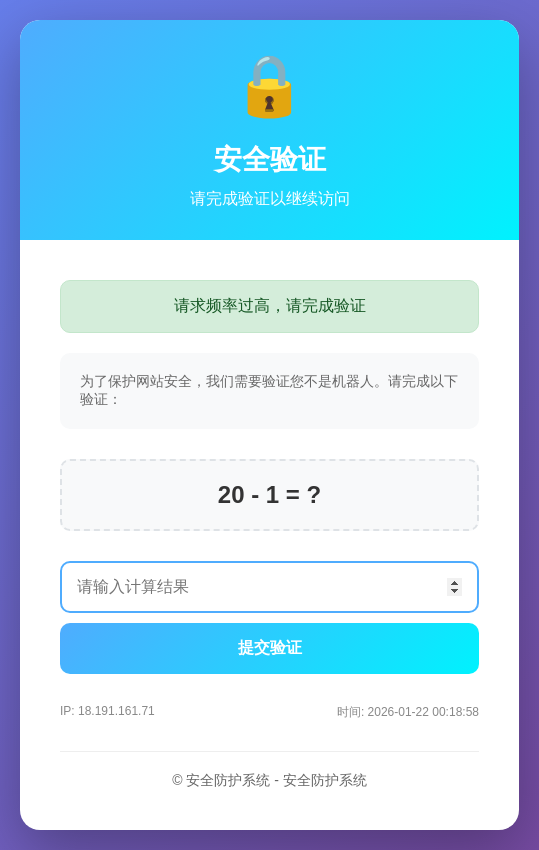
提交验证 (270, 647)
